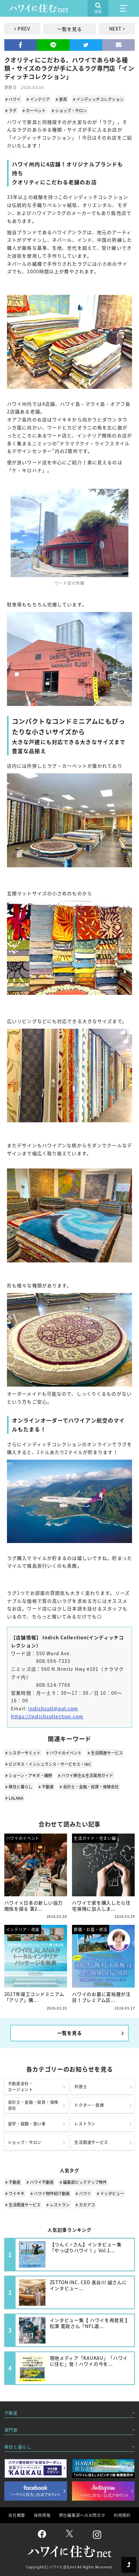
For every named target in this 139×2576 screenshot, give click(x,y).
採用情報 (42, 2515)
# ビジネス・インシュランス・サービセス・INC (48, 1764)
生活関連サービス (91, 2142)
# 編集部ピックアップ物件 (83, 2182)
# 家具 (61, 99)
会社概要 (16, 2515)
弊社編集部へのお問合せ (82, 2515)
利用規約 (122, 2515)
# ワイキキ (15, 2193)
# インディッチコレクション (98, 99)
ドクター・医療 (89, 2105)
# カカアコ (85, 2205)
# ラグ (11, 111)
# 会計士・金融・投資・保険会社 (89, 1787)
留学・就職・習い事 (27, 2124)
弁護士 (80, 2087)
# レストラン (58, 2205)
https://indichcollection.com (47, 1716)
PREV (24, 28)
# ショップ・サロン (69, 111)
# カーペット (34, 111)
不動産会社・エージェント (20, 2087)
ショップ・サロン (25, 2142)
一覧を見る (69, 29)
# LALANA (14, 1798)
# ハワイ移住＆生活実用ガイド (85, 1775)
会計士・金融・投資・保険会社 (33, 2105)
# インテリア (38, 99)
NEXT (115, 28)
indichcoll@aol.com (53, 1708)
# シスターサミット (22, 1753)
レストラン (85, 2124)
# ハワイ (13, 99)
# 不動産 (46, 1787)
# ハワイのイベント (64, 1753)
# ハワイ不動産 (40, 2182)
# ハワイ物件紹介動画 (50, 2193)
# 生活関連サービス (105, 1753)
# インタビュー (110, 2193)
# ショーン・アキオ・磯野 (28, 1775)
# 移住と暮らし (19, 1787)
